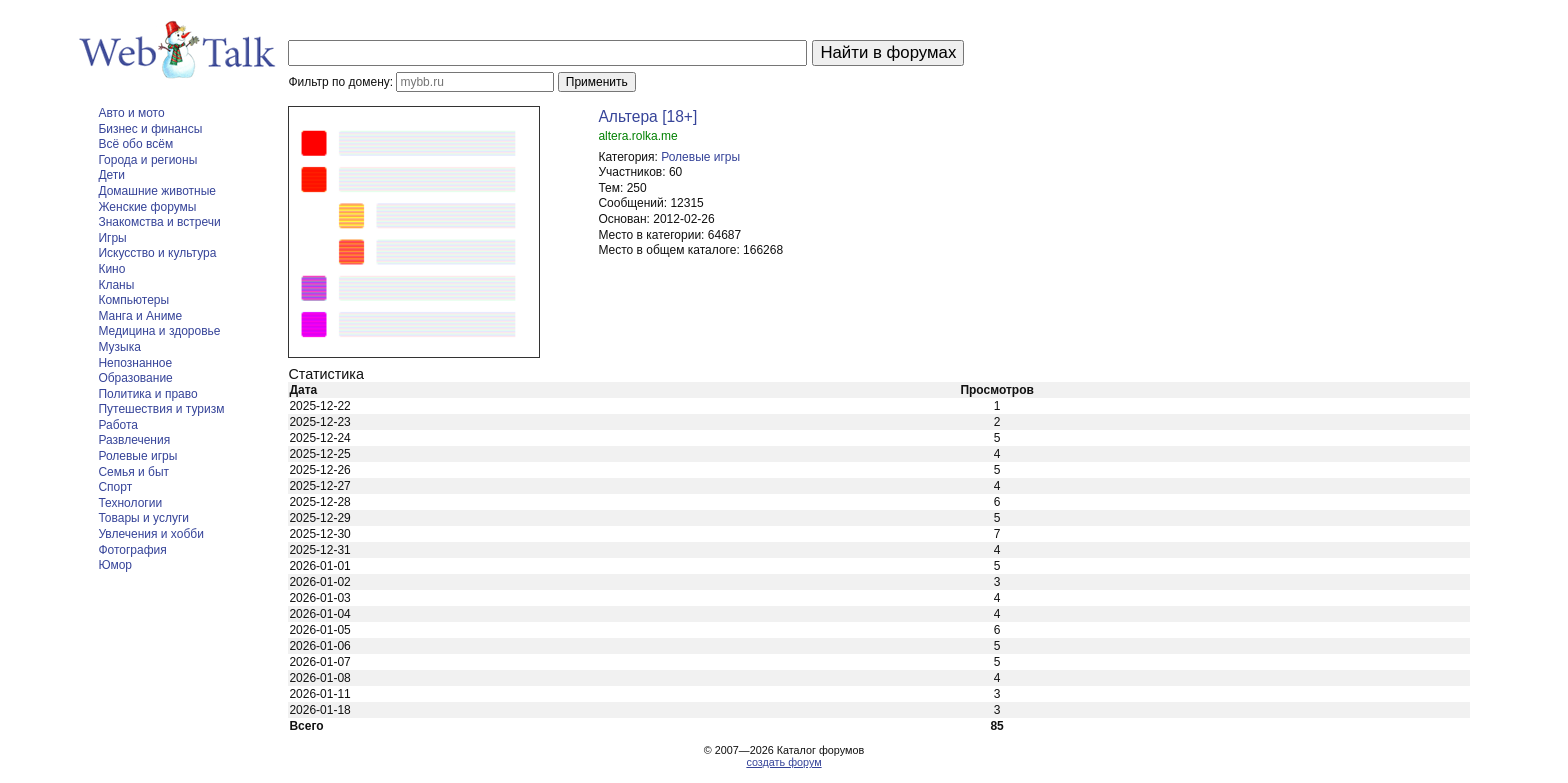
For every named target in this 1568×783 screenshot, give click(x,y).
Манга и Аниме (140, 316)
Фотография (132, 550)
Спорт (115, 487)
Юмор (115, 565)
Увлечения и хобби (150, 534)
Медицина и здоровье (159, 331)
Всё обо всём (135, 144)
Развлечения (134, 440)
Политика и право (147, 394)
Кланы (116, 285)
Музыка (119, 347)
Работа (118, 425)
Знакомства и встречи (159, 222)
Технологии (130, 503)
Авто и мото (131, 113)
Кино (111, 269)
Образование (135, 378)
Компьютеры (133, 300)
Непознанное (135, 363)
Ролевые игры (137, 456)
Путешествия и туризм (161, 409)
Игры (112, 238)
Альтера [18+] (647, 116)
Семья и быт (133, 472)
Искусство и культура (157, 253)
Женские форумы (147, 207)
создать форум (783, 762)
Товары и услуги (143, 518)
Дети (111, 175)
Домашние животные (157, 191)
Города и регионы (147, 160)
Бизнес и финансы (150, 129)
